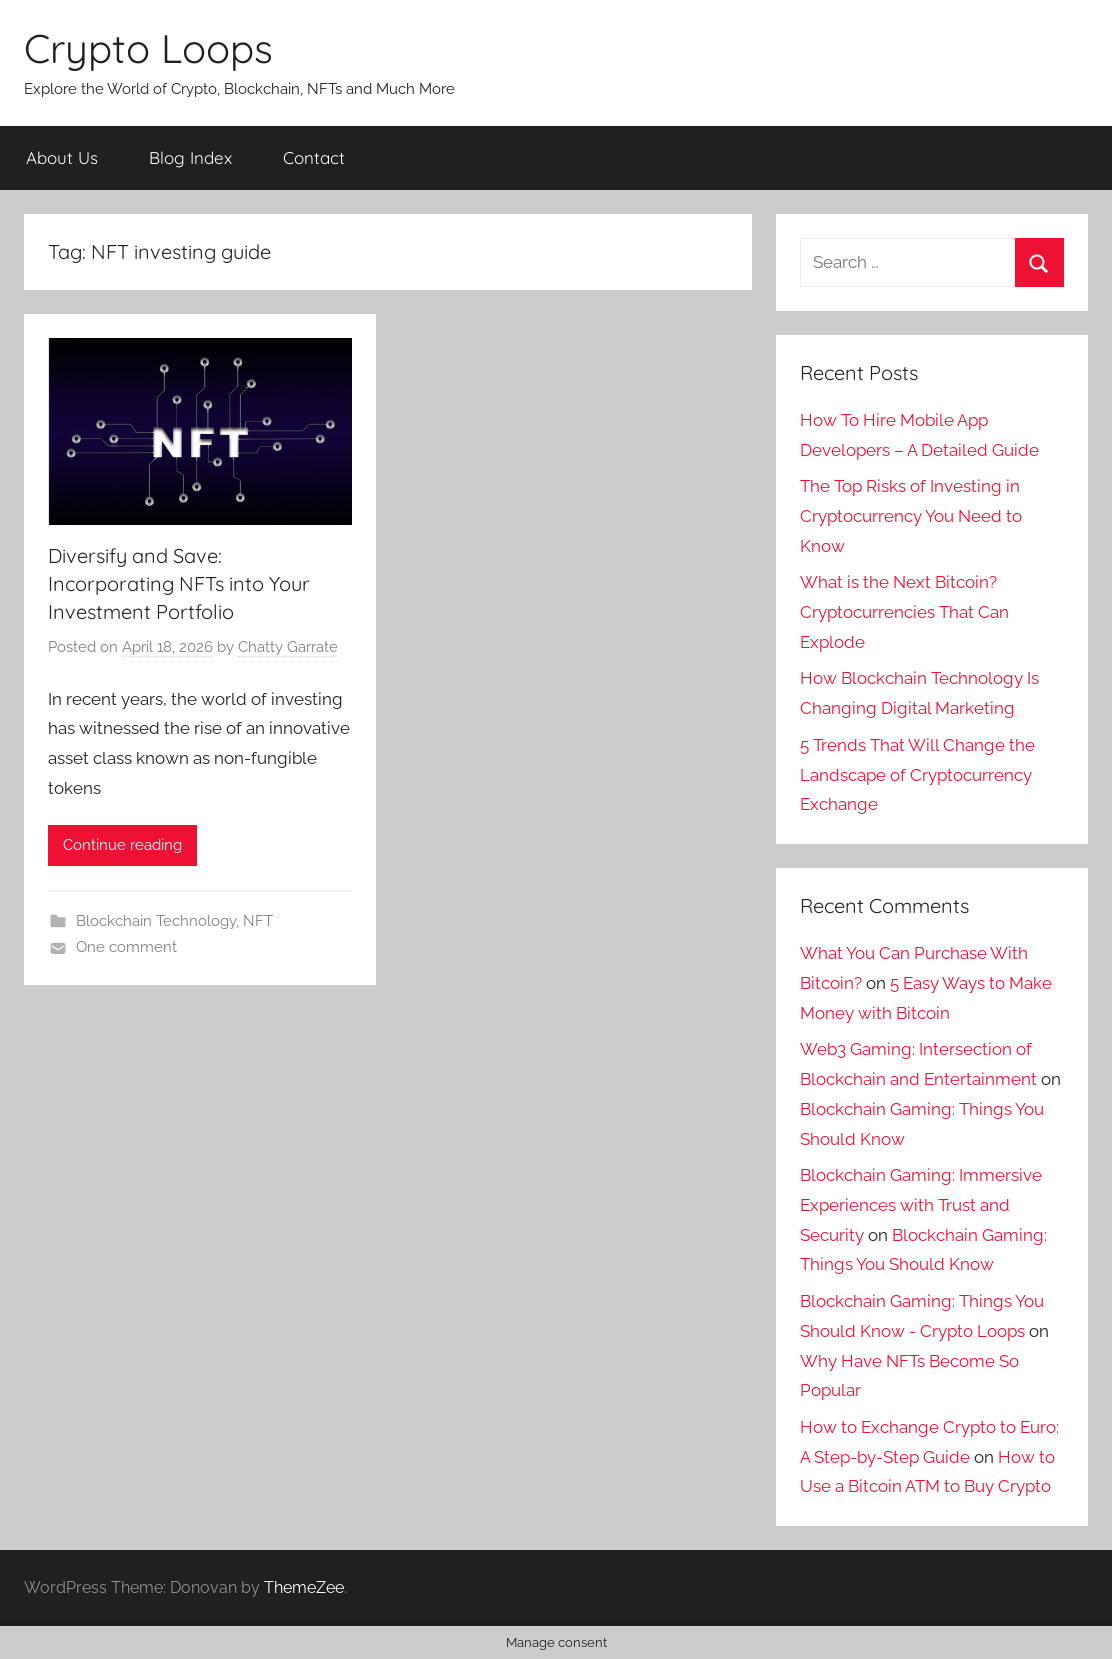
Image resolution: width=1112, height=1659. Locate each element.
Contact (314, 157)
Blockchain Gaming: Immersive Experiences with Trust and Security (921, 1205)
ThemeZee (304, 1587)
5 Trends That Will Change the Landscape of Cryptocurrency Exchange (917, 775)
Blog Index (190, 157)
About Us (62, 157)
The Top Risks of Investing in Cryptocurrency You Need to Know (911, 516)
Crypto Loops (148, 48)
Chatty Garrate (288, 647)
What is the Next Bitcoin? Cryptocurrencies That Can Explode (904, 612)
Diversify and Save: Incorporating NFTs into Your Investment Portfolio (179, 583)
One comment (126, 947)
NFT (258, 921)
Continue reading (122, 845)
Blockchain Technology (156, 921)
